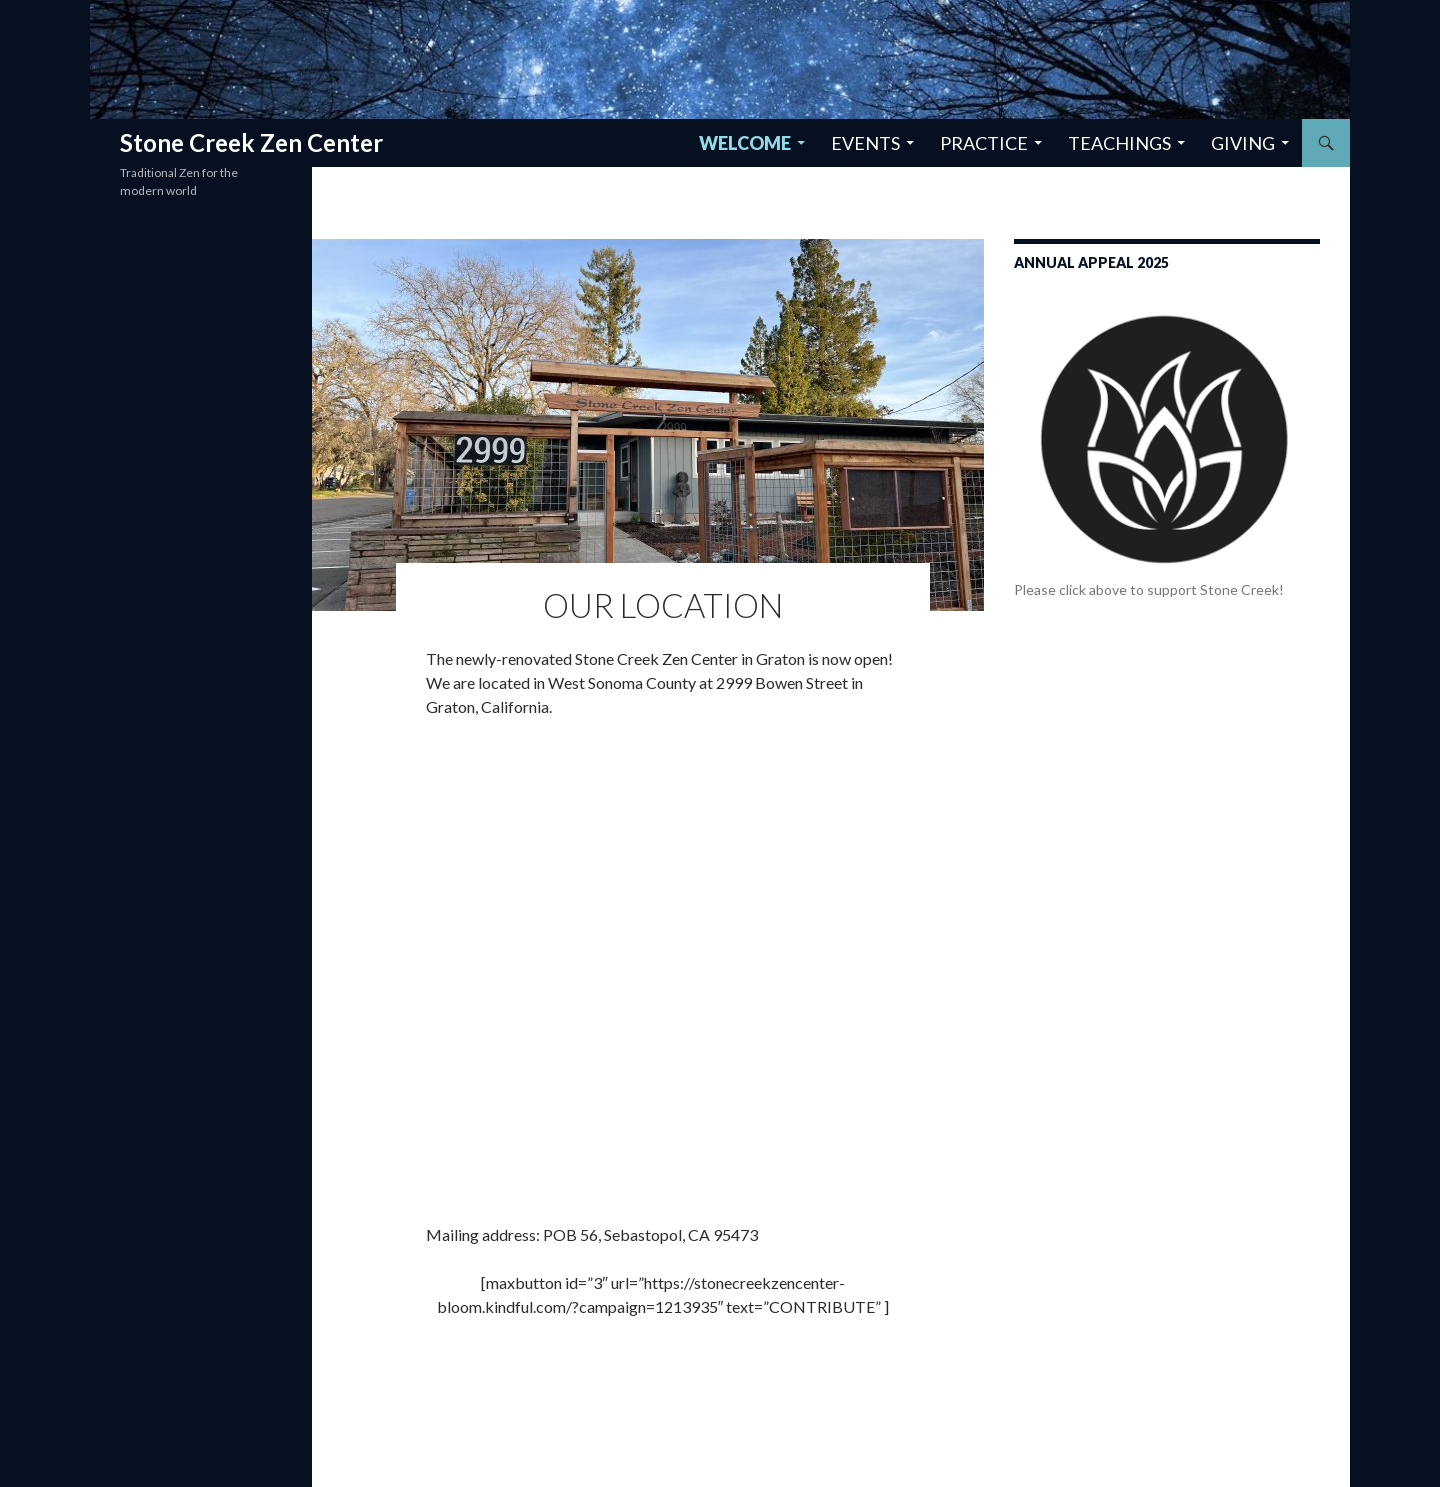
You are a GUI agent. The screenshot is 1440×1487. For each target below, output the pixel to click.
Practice (984, 143)
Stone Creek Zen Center (251, 142)
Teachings (1119, 143)
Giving (1243, 143)
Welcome (745, 143)
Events (865, 143)
